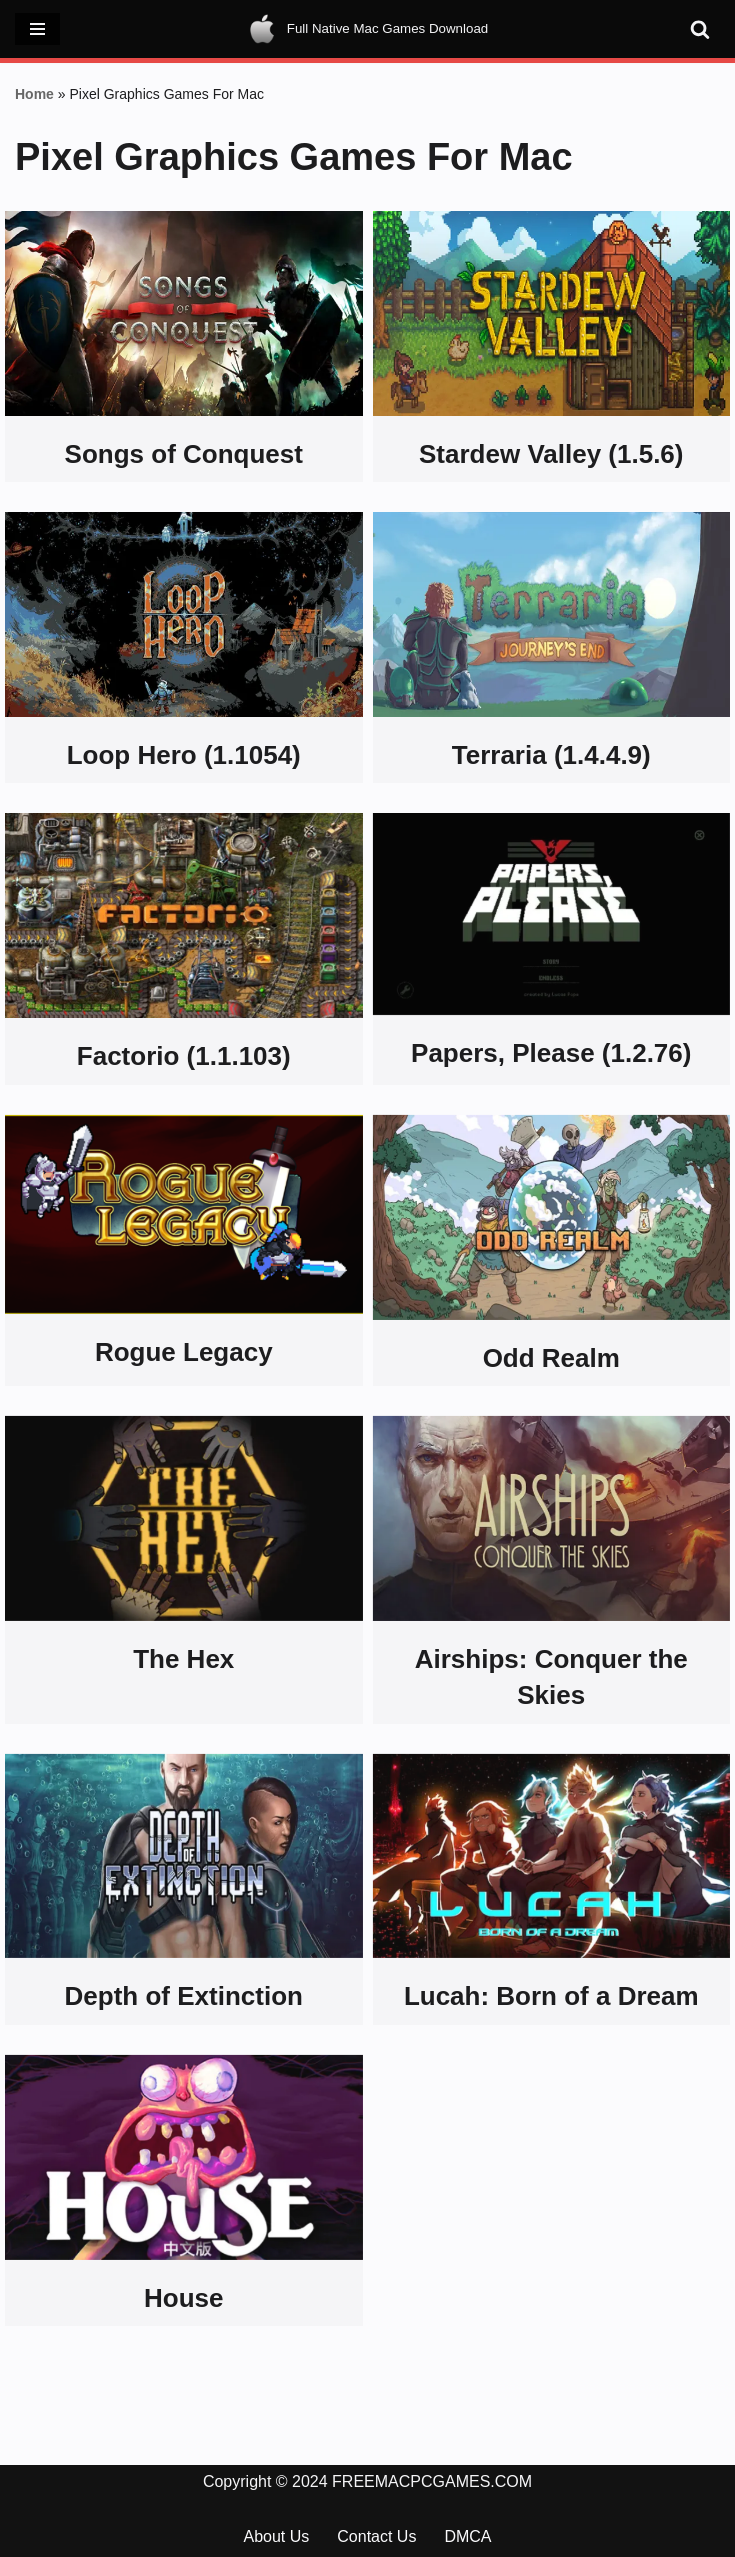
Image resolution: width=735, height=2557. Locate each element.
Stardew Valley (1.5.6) (551, 454)
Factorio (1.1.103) (184, 1056)
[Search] (700, 29)
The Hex (183, 1659)
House (183, 2298)
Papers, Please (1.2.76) (551, 1053)
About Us (276, 2536)
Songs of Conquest (184, 454)
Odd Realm (551, 1358)
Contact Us (376, 2536)
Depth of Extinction (184, 1996)
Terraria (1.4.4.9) (551, 755)
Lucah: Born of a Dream (551, 1996)
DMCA (467, 2536)
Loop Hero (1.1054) (184, 755)
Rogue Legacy (184, 1352)
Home (34, 94)
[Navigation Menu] (37, 29)
